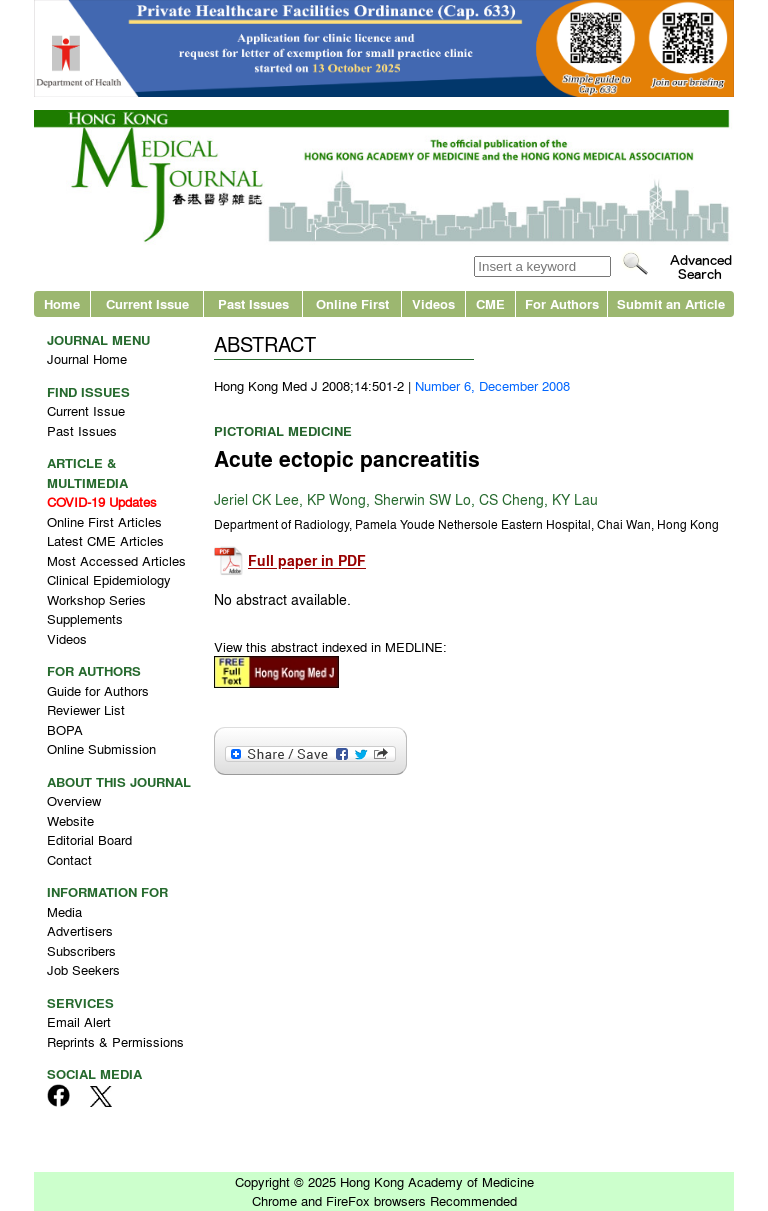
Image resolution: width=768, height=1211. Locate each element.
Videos (433, 303)
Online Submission (101, 748)
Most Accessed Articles (116, 560)
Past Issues (253, 303)
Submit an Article (671, 303)
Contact (69, 859)
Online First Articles (104, 521)
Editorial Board (89, 839)
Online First (352, 303)
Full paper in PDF (307, 561)
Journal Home (87, 358)
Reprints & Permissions (115, 1041)
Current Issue (147, 303)
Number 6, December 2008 (492, 385)
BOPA (65, 729)
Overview (74, 800)
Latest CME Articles (105, 540)
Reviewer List (86, 709)
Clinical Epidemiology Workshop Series (109, 589)
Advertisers (80, 930)
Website (70, 820)
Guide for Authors (98, 690)
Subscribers (81, 950)
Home (62, 303)
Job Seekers (83, 969)
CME (490, 303)
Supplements (85, 618)
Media (64, 911)
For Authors (562, 303)
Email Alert (79, 1021)
